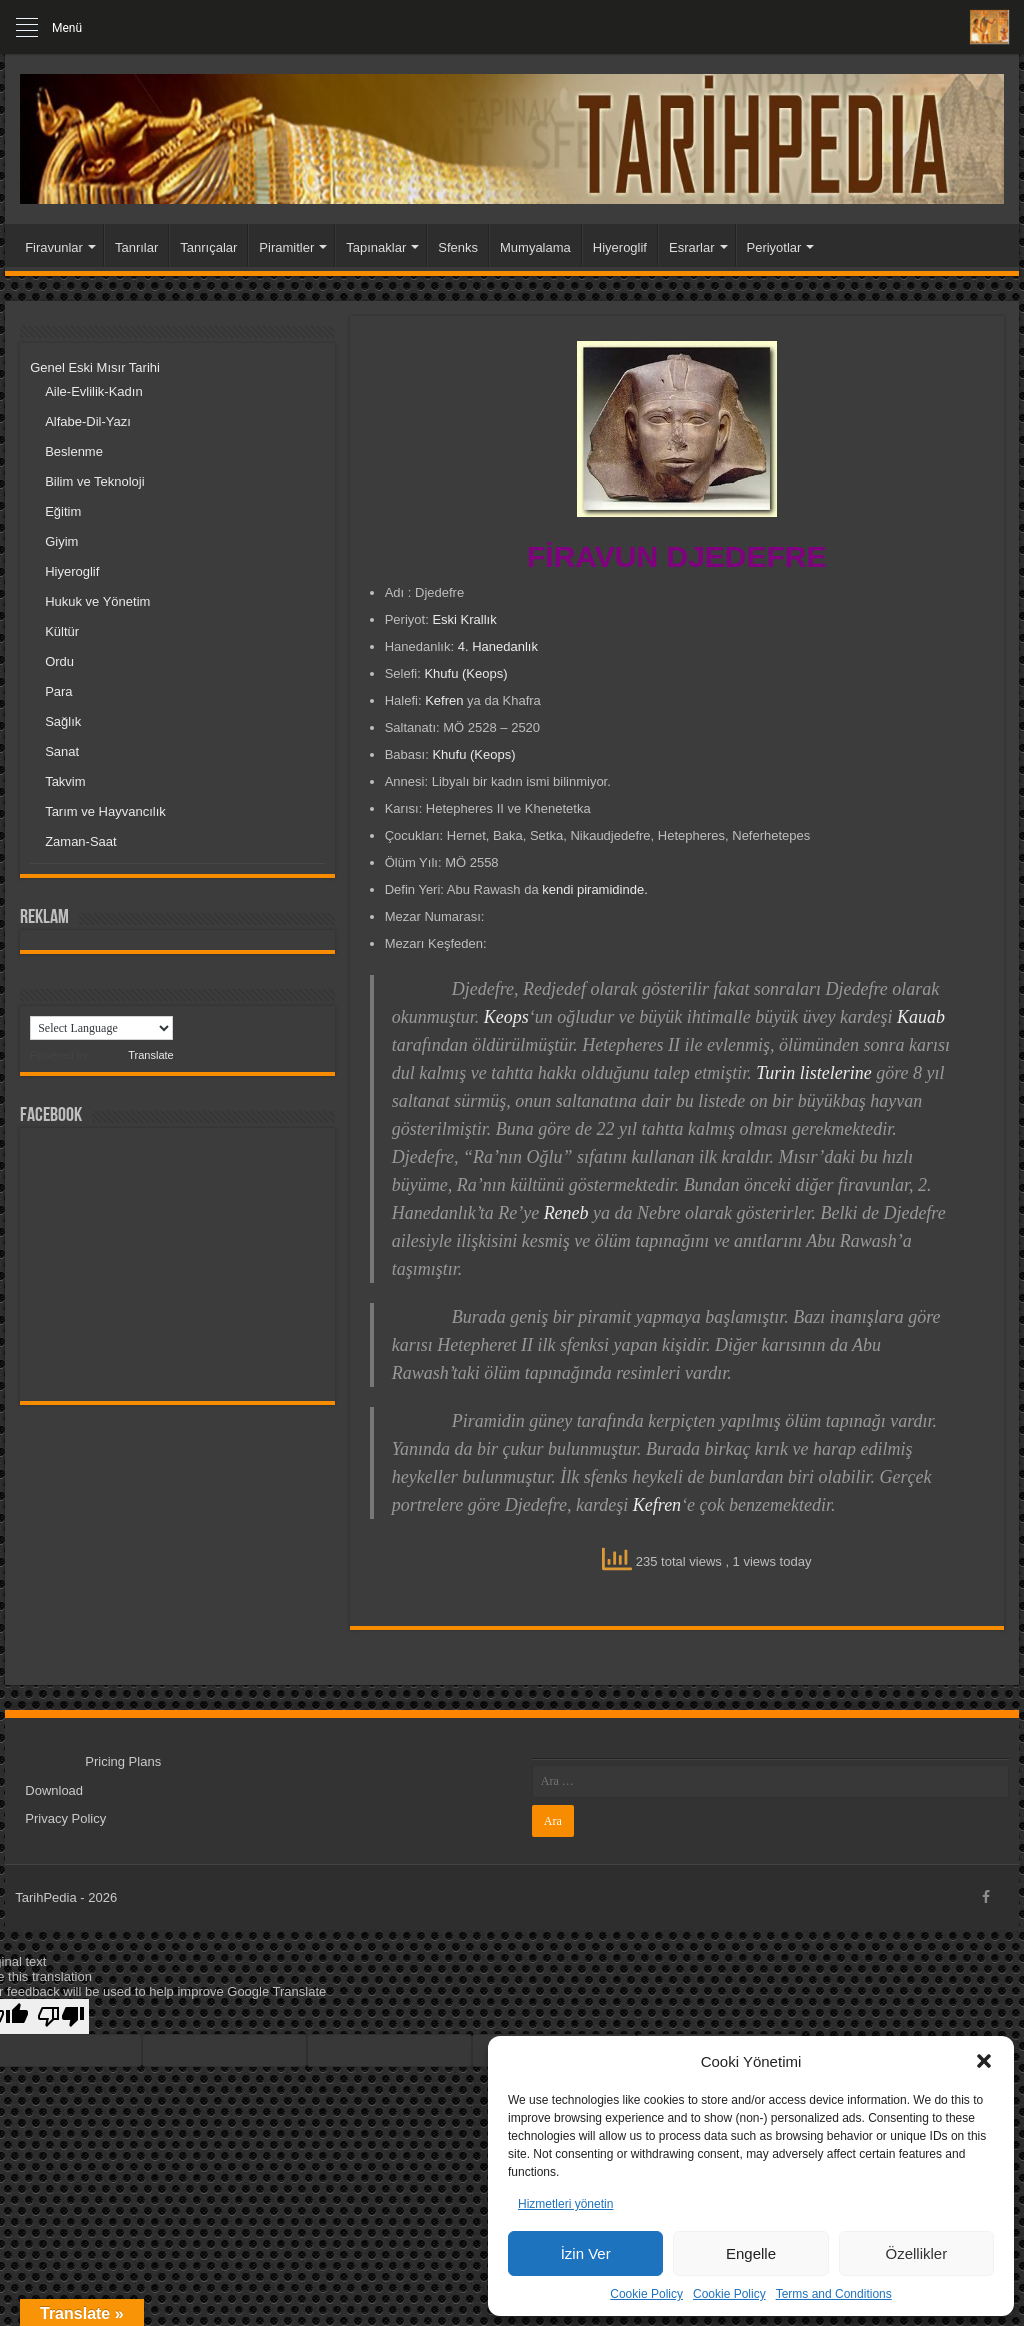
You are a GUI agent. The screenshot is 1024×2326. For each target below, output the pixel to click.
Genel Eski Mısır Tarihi (95, 367)
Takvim (65, 781)
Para (58, 691)
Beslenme (74, 451)
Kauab (921, 1017)
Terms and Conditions (834, 2294)
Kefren (444, 700)
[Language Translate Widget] (101, 1028)
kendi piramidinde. (595, 889)
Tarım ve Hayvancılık (105, 811)
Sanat (62, 751)
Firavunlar (54, 247)
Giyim (61, 541)
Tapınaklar (376, 247)
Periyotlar (774, 247)
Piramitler (286, 247)
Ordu (59, 661)
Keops (506, 1017)
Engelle (751, 2253)
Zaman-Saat (81, 841)
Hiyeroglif (620, 247)
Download (54, 1790)
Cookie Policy (646, 2294)
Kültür (62, 631)
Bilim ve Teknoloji (94, 481)
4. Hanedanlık (498, 646)
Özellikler (916, 2253)
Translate (132, 1055)
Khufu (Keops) (465, 673)
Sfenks (458, 247)
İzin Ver (586, 2253)
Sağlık (63, 721)
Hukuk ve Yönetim (97, 601)
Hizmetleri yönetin (565, 2204)
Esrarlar (692, 247)
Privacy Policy (65, 1818)
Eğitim (63, 511)
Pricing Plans (123, 1761)
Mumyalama (535, 247)
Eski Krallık (464, 619)
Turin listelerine (814, 1073)
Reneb (566, 1213)
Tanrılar (136, 247)
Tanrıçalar (208, 247)
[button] (984, 2061)
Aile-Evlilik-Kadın (94, 391)
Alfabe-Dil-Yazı (88, 421)
